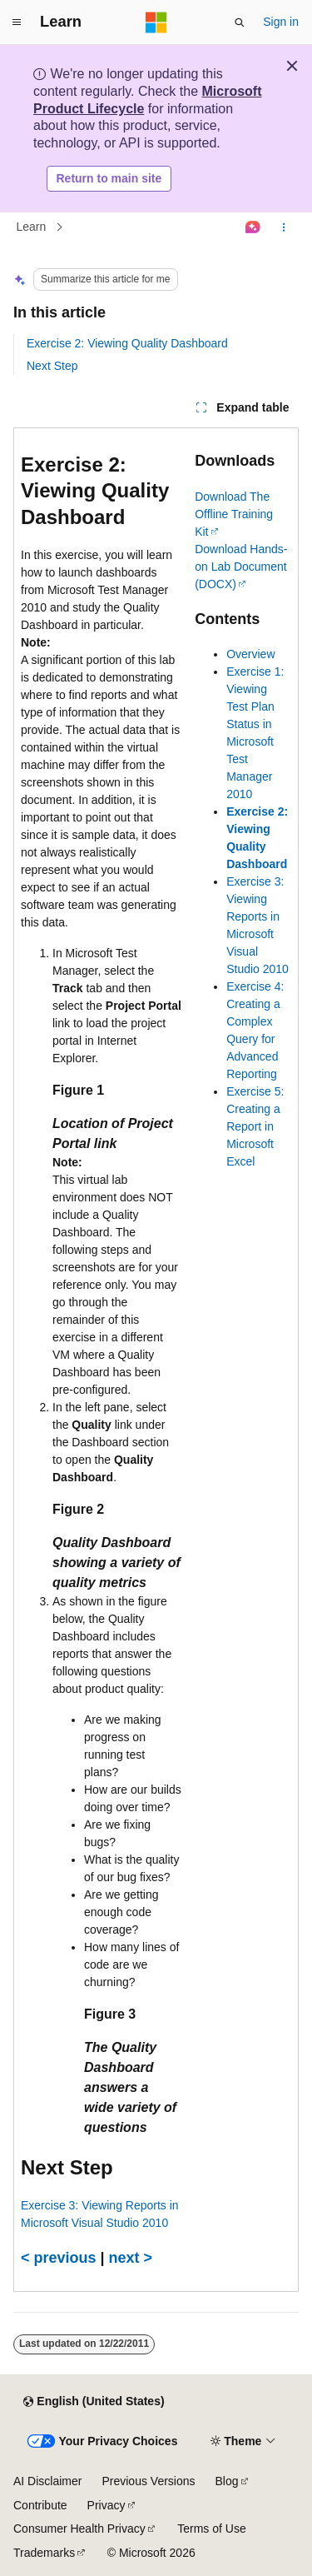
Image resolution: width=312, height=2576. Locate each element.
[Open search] (239, 22)
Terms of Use (211, 2528)
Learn (32, 227)
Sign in (281, 21)
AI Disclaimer (47, 2481)
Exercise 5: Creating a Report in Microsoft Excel (255, 1126)
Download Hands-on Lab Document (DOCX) (241, 566)
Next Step (52, 365)
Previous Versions (148, 2481)
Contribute (40, 2505)
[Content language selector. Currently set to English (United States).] (93, 2402)
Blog (227, 2481)
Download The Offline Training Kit (234, 514)
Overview (250, 654)
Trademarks (44, 2552)
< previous (59, 2257)
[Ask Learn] (253, 227)
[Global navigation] (16, 22)
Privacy (106, 2505)
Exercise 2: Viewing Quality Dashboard (127, 343)
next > (131, 2257)
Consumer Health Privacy (79, 2528)
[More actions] (284, 227)
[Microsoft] (156, 22)
